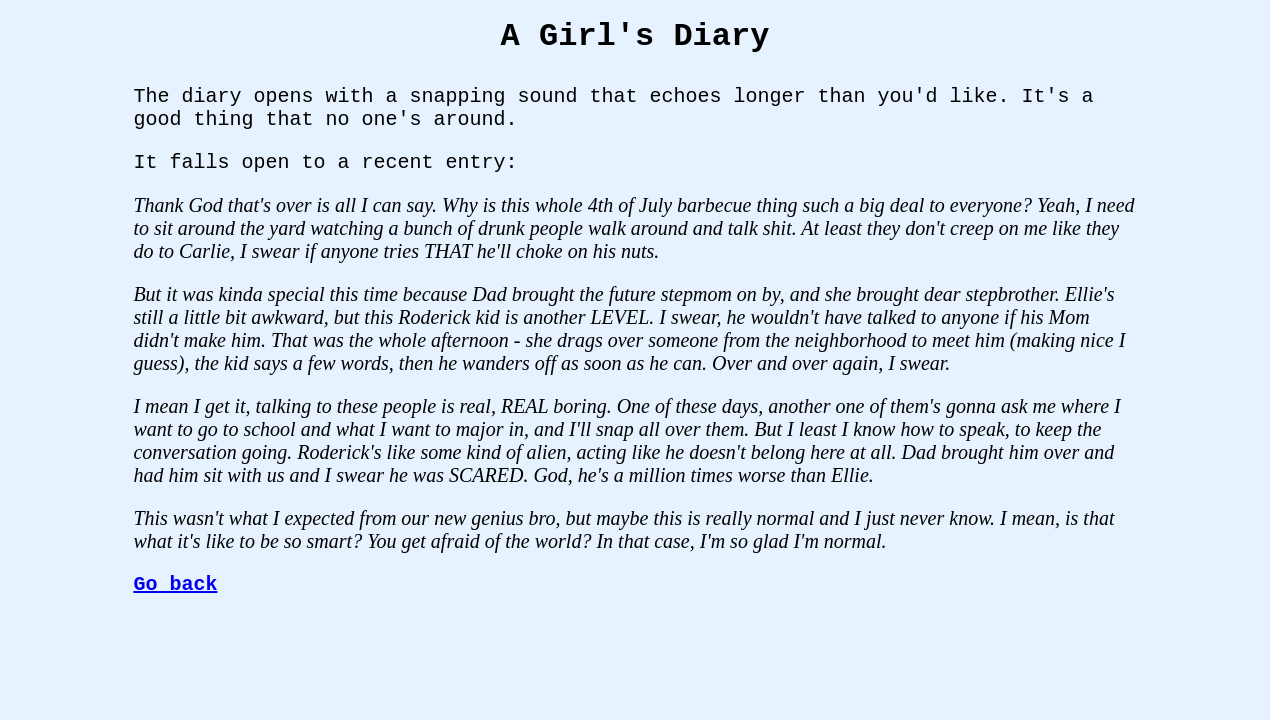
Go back (175, 584)
